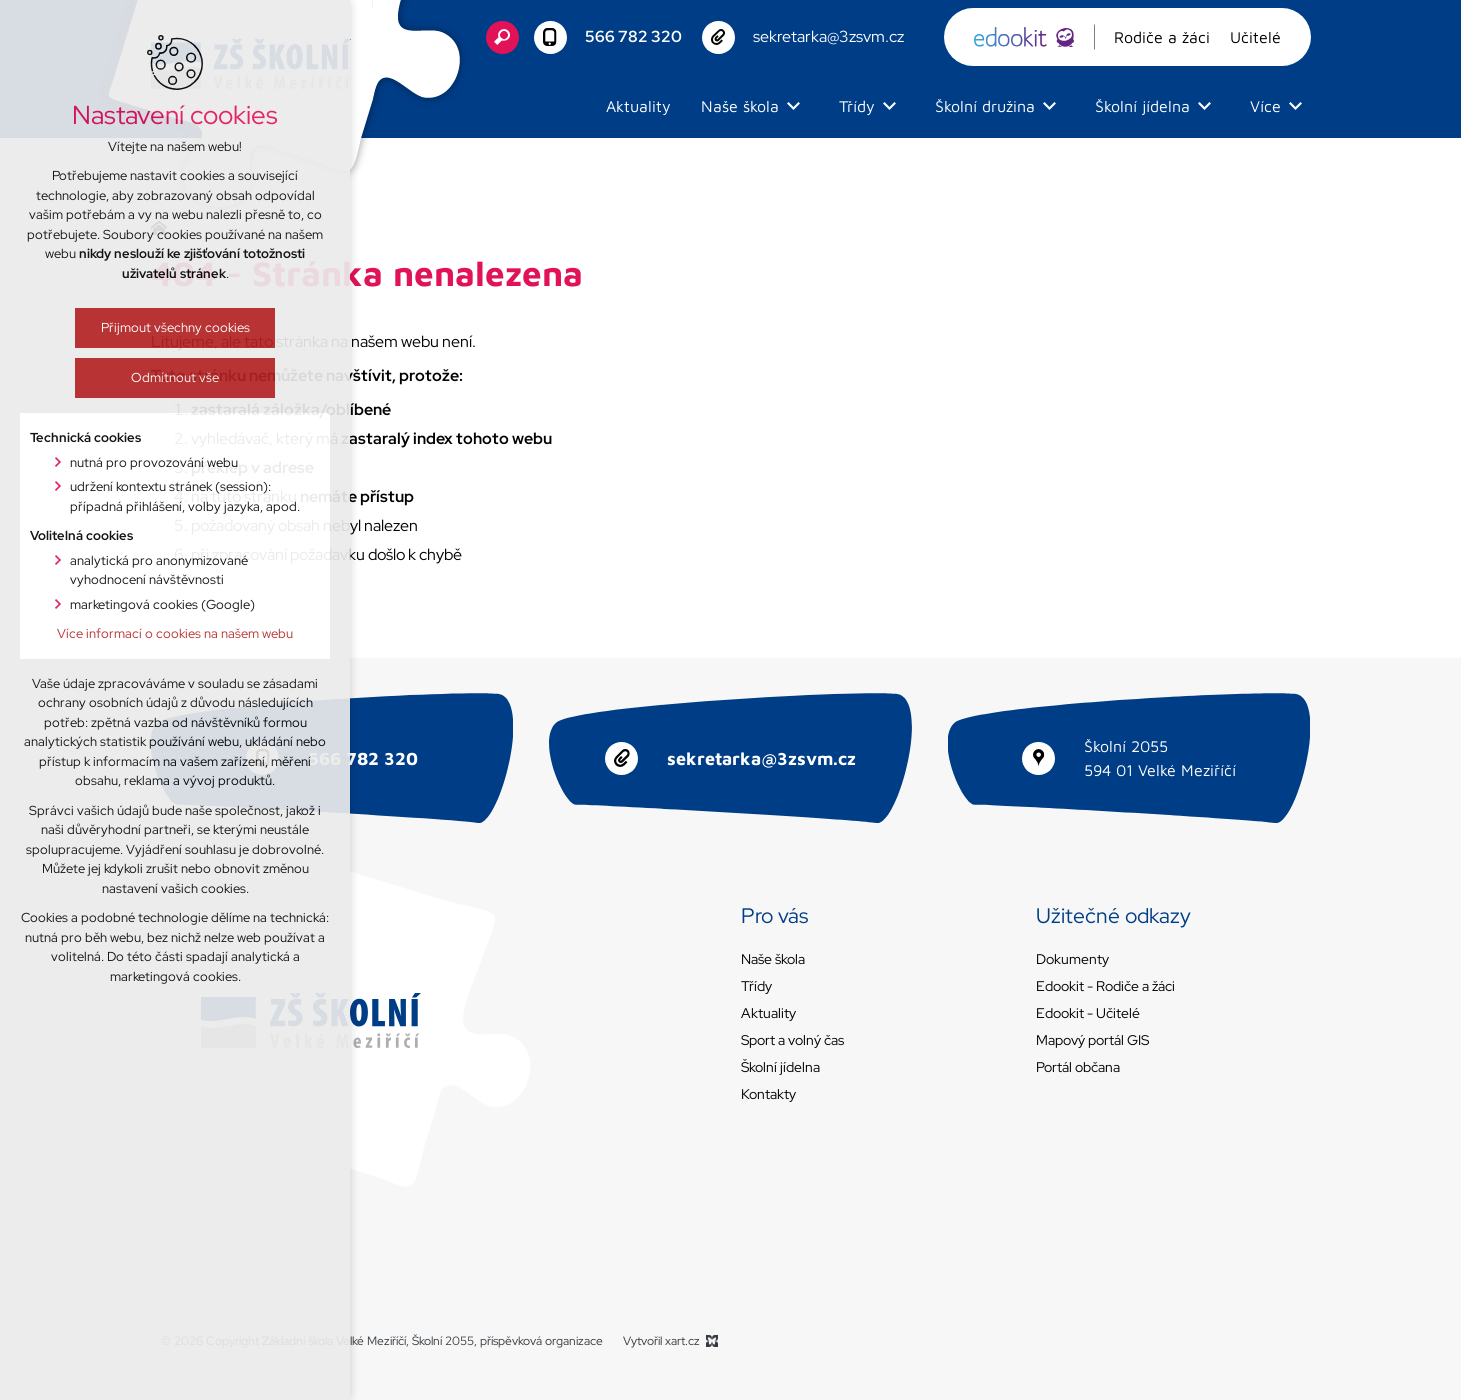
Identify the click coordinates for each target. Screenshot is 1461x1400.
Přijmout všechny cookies (154, 327)
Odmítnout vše (155, 377)
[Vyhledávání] (502, 37)
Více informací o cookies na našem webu (155, 633)
